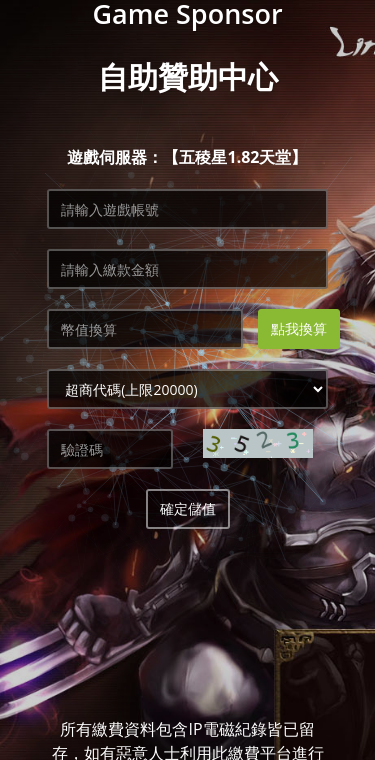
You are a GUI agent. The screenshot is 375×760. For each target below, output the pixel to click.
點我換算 (299, 328)
